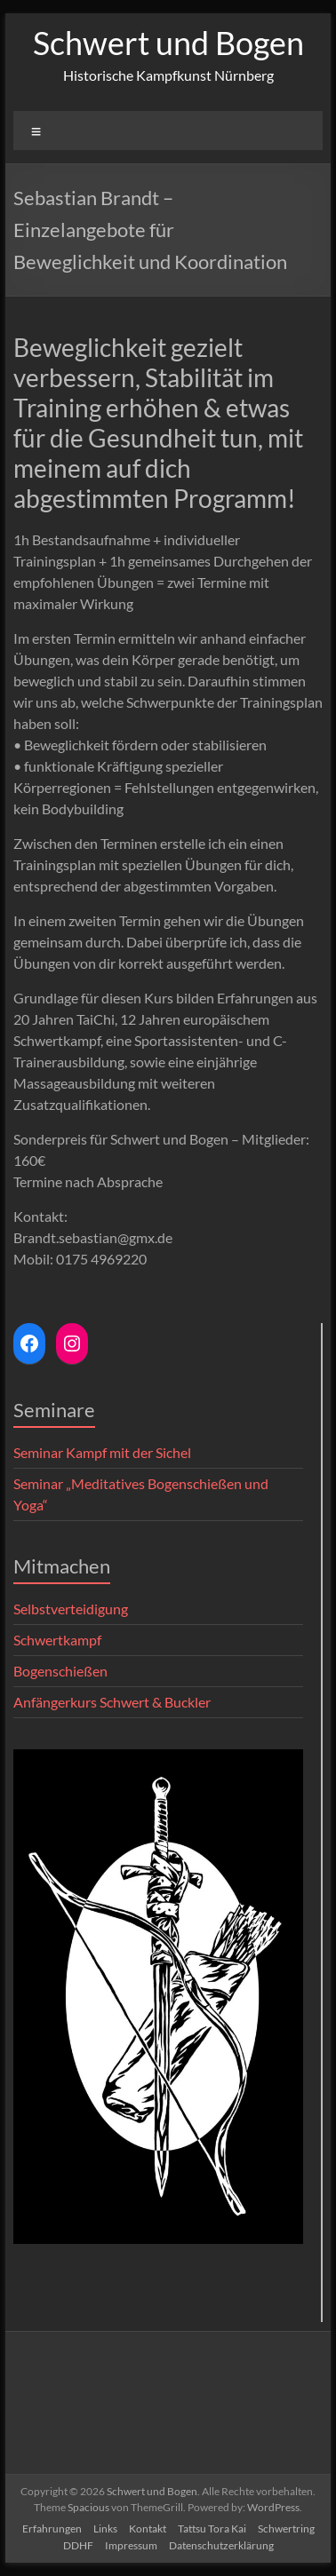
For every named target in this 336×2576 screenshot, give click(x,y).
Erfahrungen (52, 2528)
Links (105, 2528)
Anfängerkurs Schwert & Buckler (112, 1701)
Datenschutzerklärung (221, 2545)
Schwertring (286, 2528)
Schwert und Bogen (168, 42)
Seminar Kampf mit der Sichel (102, 1452)
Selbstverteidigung (70, 1608)
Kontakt (147, 2528)
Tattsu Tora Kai (212, 2528)
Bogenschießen (60, 1670)
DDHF (78, 2545)
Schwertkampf (57, 1639)
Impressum (131, 2545)
